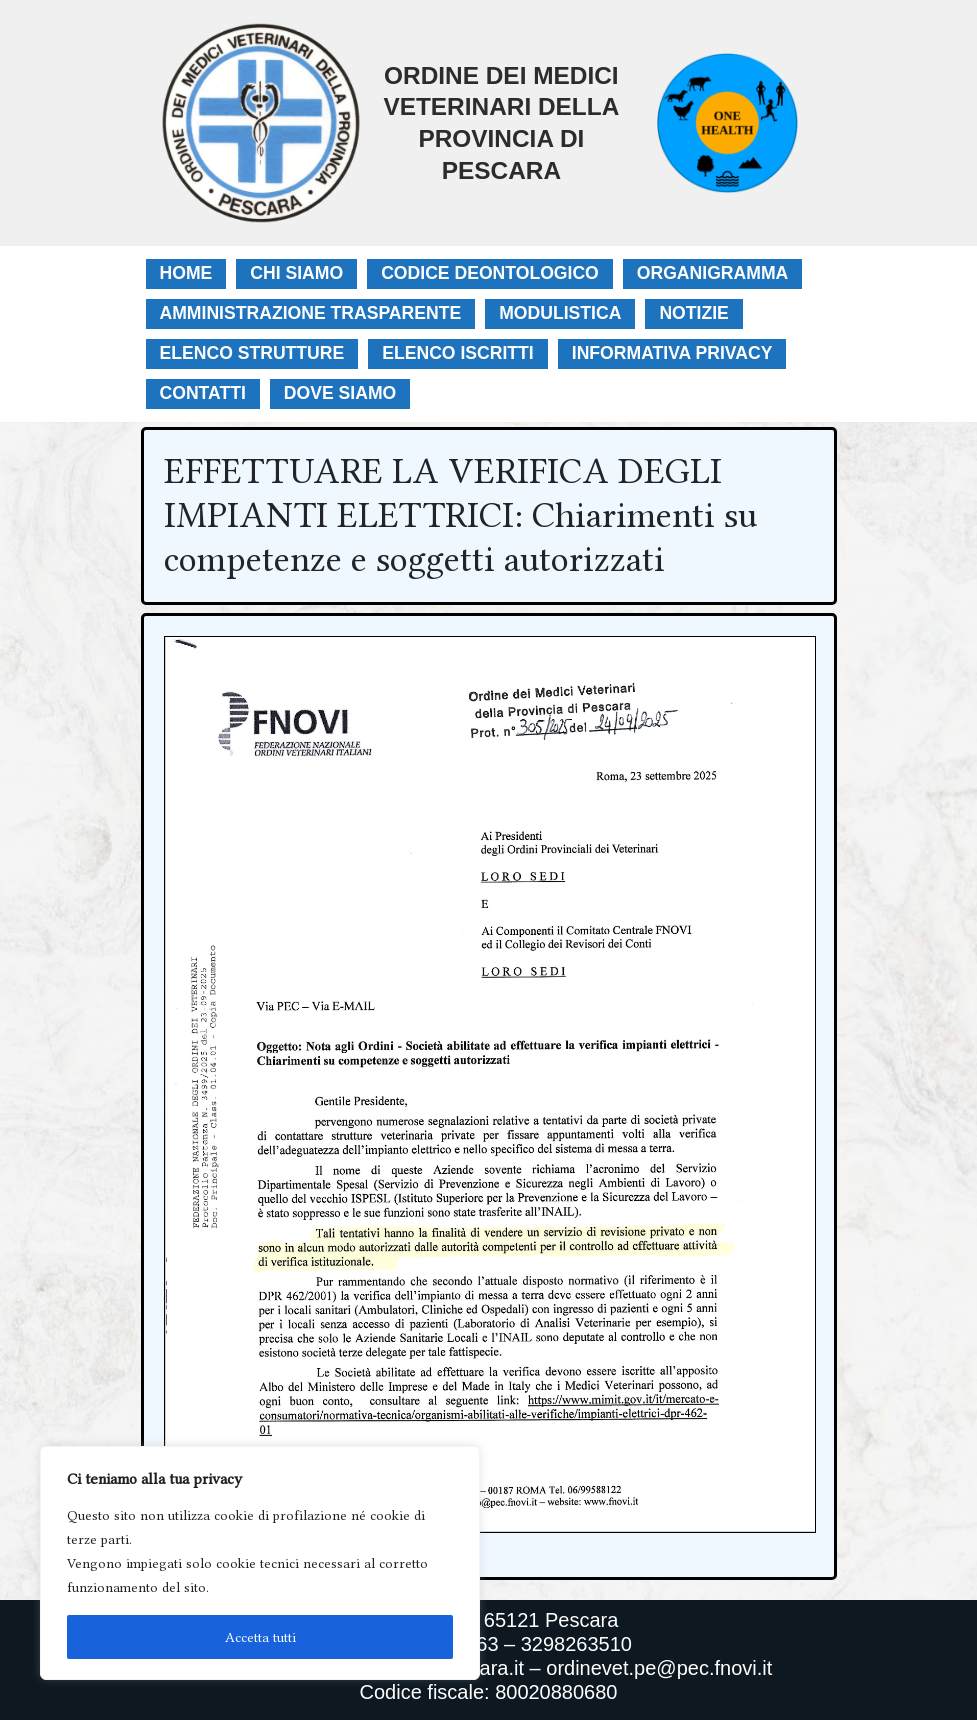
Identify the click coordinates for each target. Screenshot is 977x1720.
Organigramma (713, 273)
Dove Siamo (340, 393)
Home (186, 273)
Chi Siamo (296, 273)
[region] (260, 1563)
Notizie (693, 313)
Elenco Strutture (252, 353)
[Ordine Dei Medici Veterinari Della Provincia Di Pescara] (392, 123)
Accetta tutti (260, 1637)
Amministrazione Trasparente (311, 313)
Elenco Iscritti (458, 353)
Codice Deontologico (490, 273)
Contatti (203, 393)
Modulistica (560, 313)
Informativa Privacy (672, 353)
